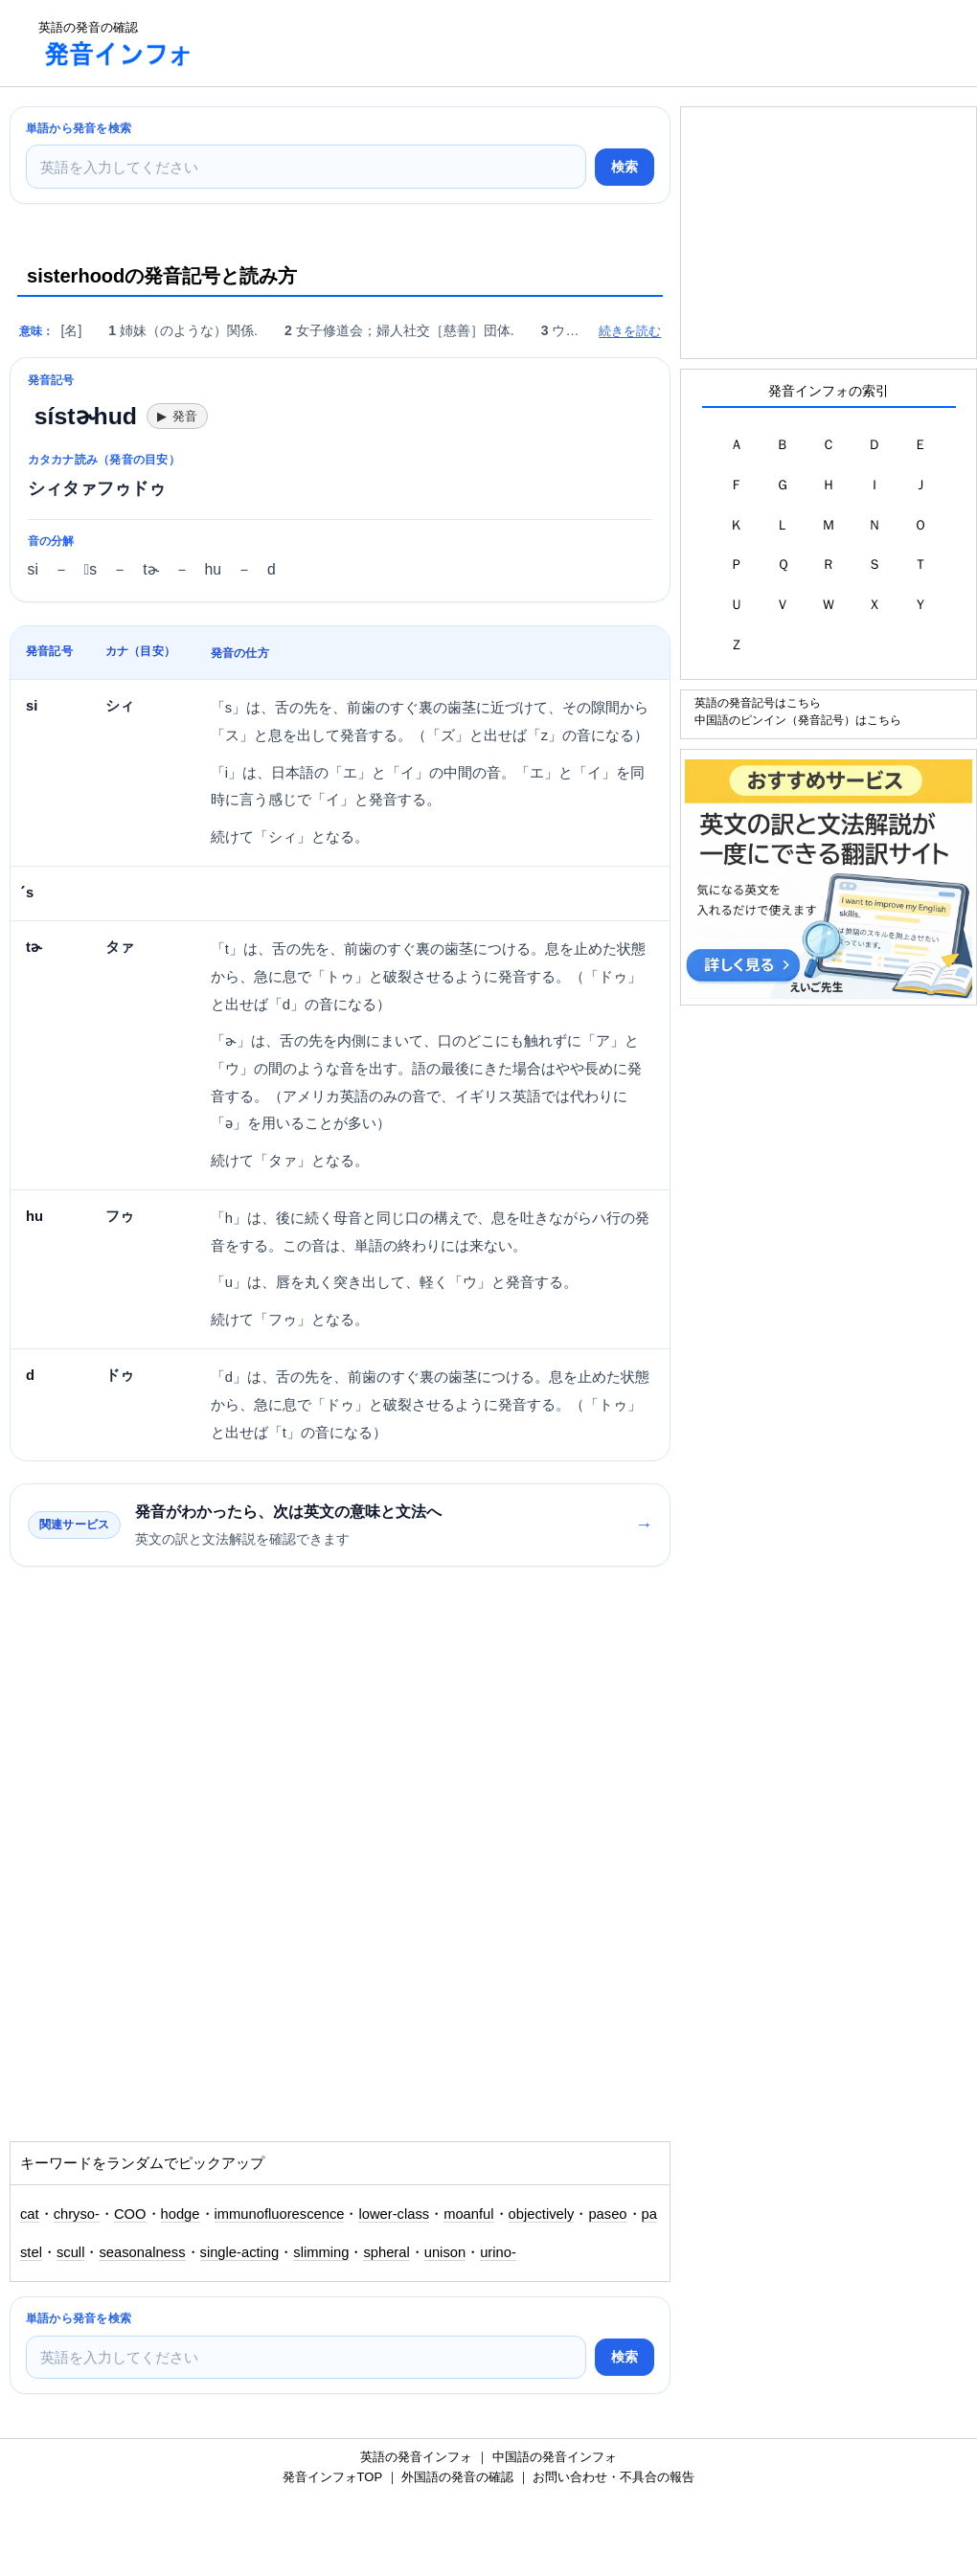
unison (445, 2252)
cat (29, 2214)
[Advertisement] (559, 43)
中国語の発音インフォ (554, 2457)
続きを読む (630, 331)
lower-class (393, 2214)
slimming (321, 2252)
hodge (180, 2214)
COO (130, 2214)
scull (70, 2252)
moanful (468, 2214)
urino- (498, 2252)
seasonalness (142, 2252)
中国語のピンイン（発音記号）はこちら (797, 719)
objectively (542, 2214)
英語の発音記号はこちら (757, 702)
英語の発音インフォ (416, 2457)
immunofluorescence (280, 2214)
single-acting (240, 2252)
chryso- (77, 2214)
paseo (607, 2214)
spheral (386, 2252)
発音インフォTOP (332, 2477)
